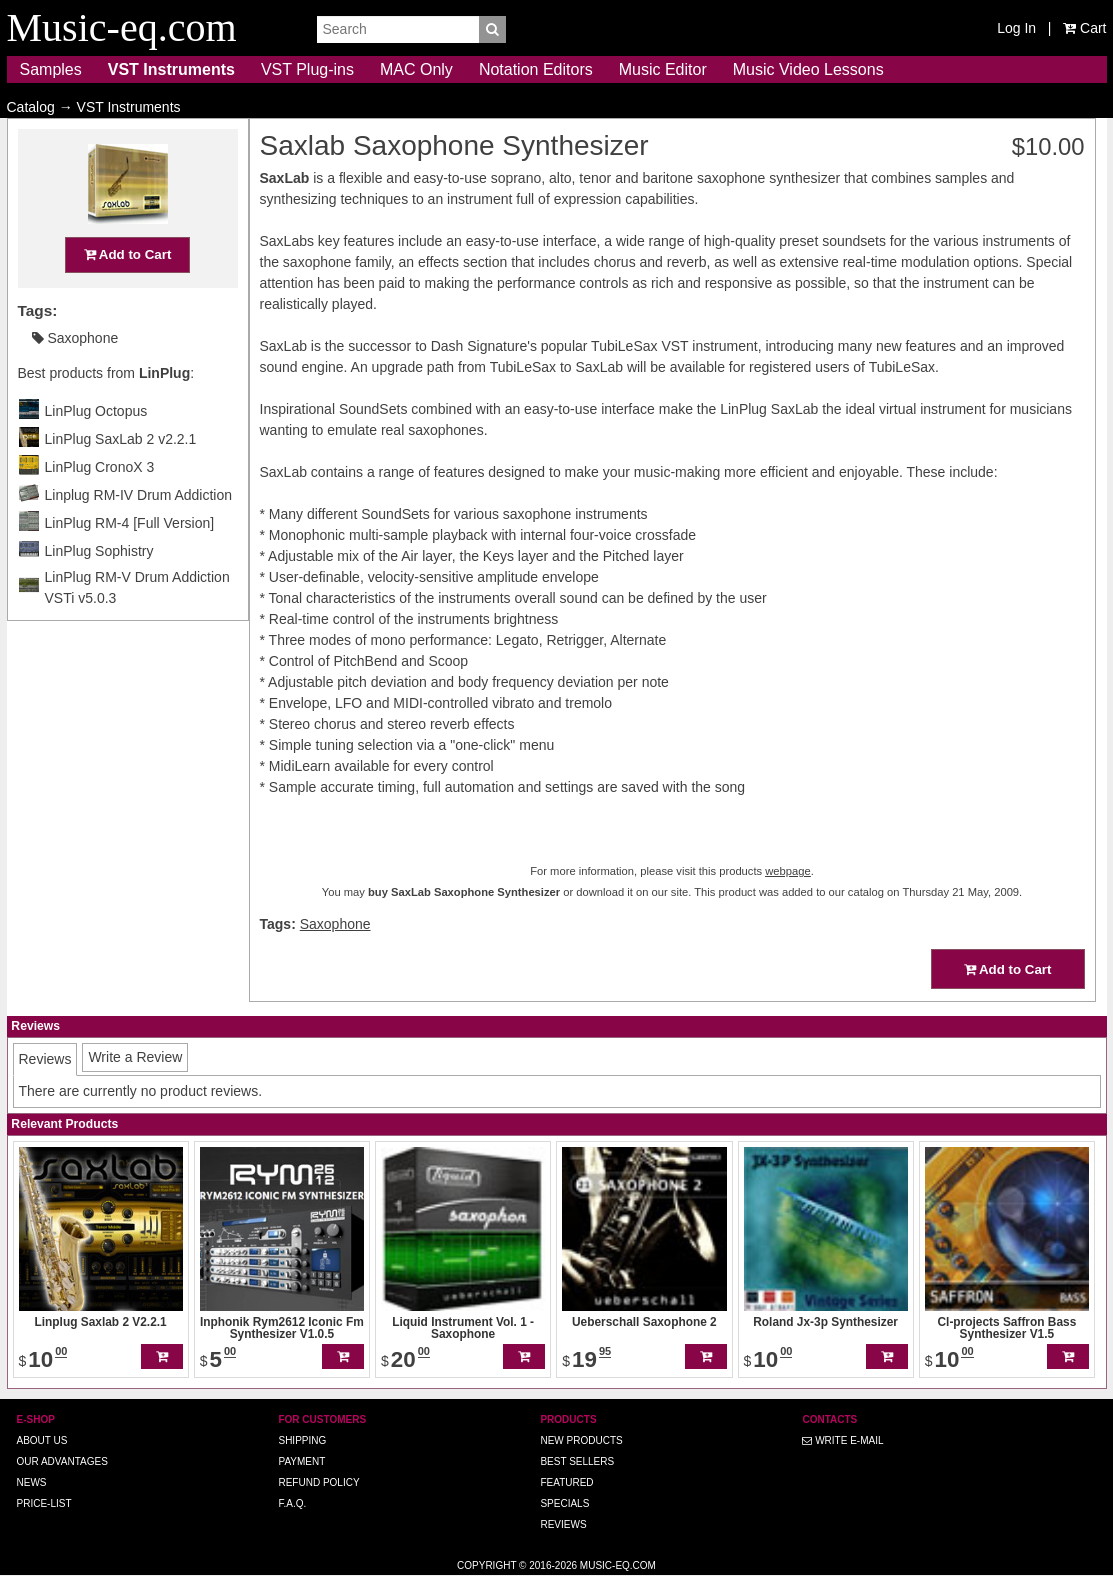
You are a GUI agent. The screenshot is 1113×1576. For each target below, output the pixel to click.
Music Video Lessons (808, 69)
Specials (564, 1503)
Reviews (563, 1524)
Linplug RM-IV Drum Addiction (139, 534)
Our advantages (62, 1461)
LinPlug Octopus (96, 450)
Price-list (44, 1503)
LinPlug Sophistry (99, 590)
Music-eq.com (618, 1565)
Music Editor (663, 69)
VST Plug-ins (307, 69)
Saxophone (75, 377)
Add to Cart (128, 293)
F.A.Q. (292, 1503)
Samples (51, 69)
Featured (566, 1482)
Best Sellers (577, 1461)
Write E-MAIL (842, 1440)
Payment (301, 1461)
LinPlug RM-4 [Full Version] (130, 562)
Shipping (302, 1440)
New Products (581, 1440)
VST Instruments (171, 69)
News (32, 1482)
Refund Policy (318, 1482)
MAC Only (416, 69)
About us (42, 1440)
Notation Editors (536, 69)
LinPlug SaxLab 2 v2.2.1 (121, 478)
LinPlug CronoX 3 (100, 506)
